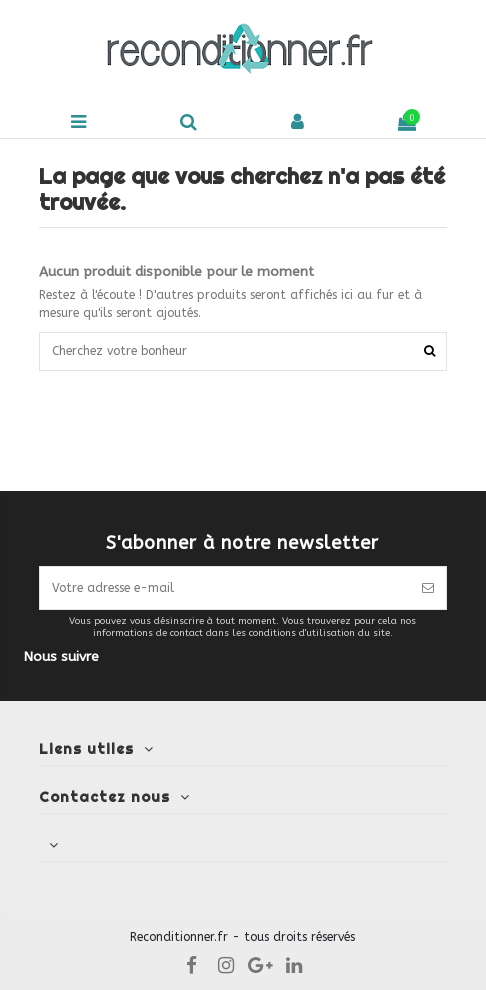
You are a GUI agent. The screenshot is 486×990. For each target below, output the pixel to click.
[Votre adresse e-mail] (224, 588)
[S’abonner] (428, 588)
